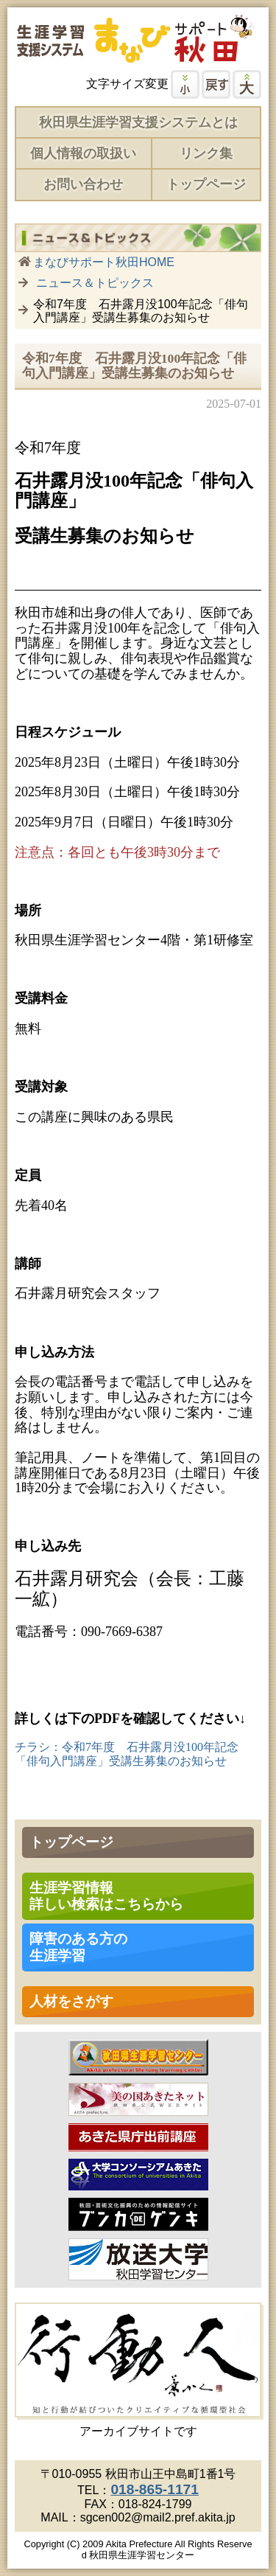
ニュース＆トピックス (95, 282)
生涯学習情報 (106, 1896)
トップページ (206, 184)
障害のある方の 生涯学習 (78, 1947)
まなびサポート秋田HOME (103, 262)
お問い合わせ (83, 184)
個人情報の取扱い (83, 153)
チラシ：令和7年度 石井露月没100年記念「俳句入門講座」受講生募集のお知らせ (126, 1753)
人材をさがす (71, 2001)
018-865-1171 (154, 2489)
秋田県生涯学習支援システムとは (138, 122)
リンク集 (206, 153)
